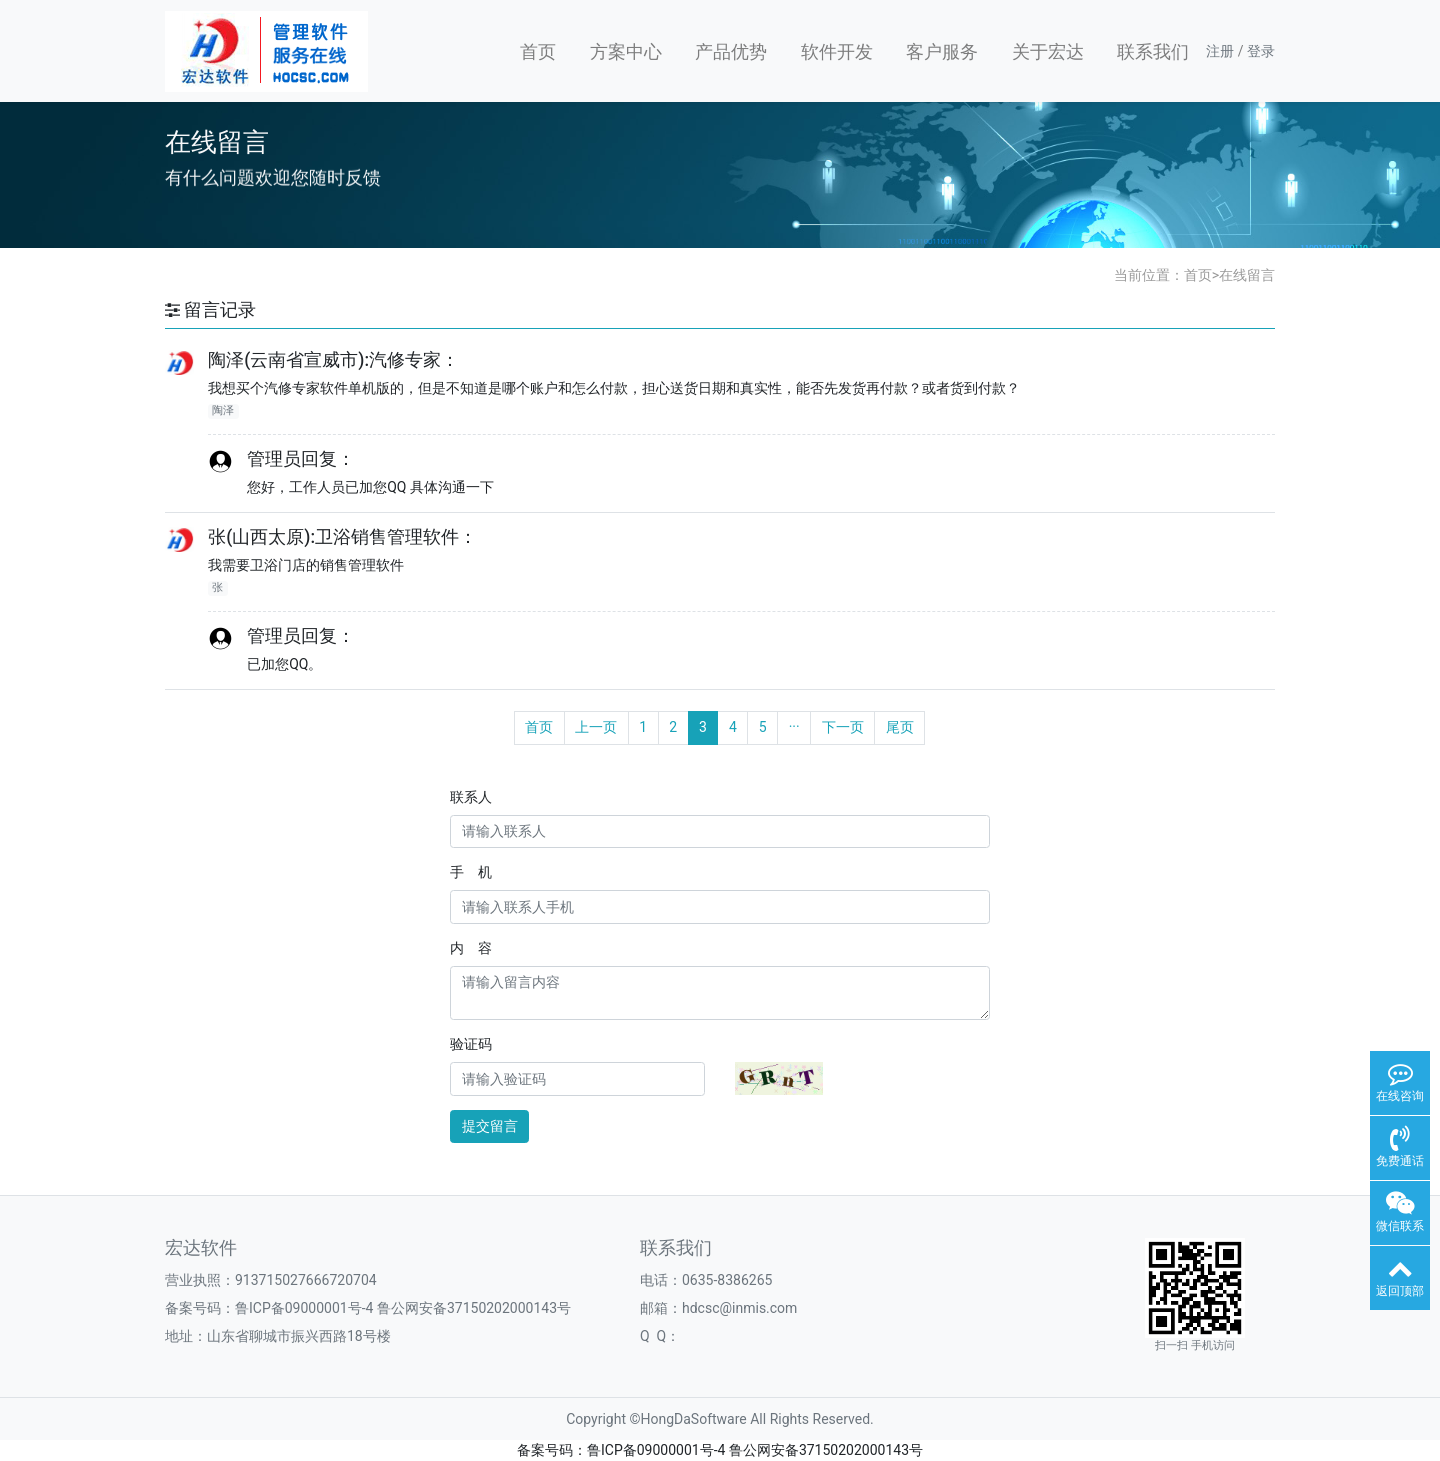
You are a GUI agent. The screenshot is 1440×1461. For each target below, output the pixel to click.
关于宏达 (1048, 51)
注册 (1220, 51)
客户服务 (942, 51)
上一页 (596, 727)
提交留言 (490, 1126)
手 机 (471, 872)
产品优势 (731, 51)
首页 (538, 51)
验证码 (471, 1044)
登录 (1261, 51)
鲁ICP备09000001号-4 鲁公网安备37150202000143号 (403, 1308)
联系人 (471, 797)
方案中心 (626, 51)
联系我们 (1153, 51)
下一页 (843, 727)
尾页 (900, 727)
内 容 (471, 948)
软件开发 (837, 51)
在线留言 (1247, 275)
